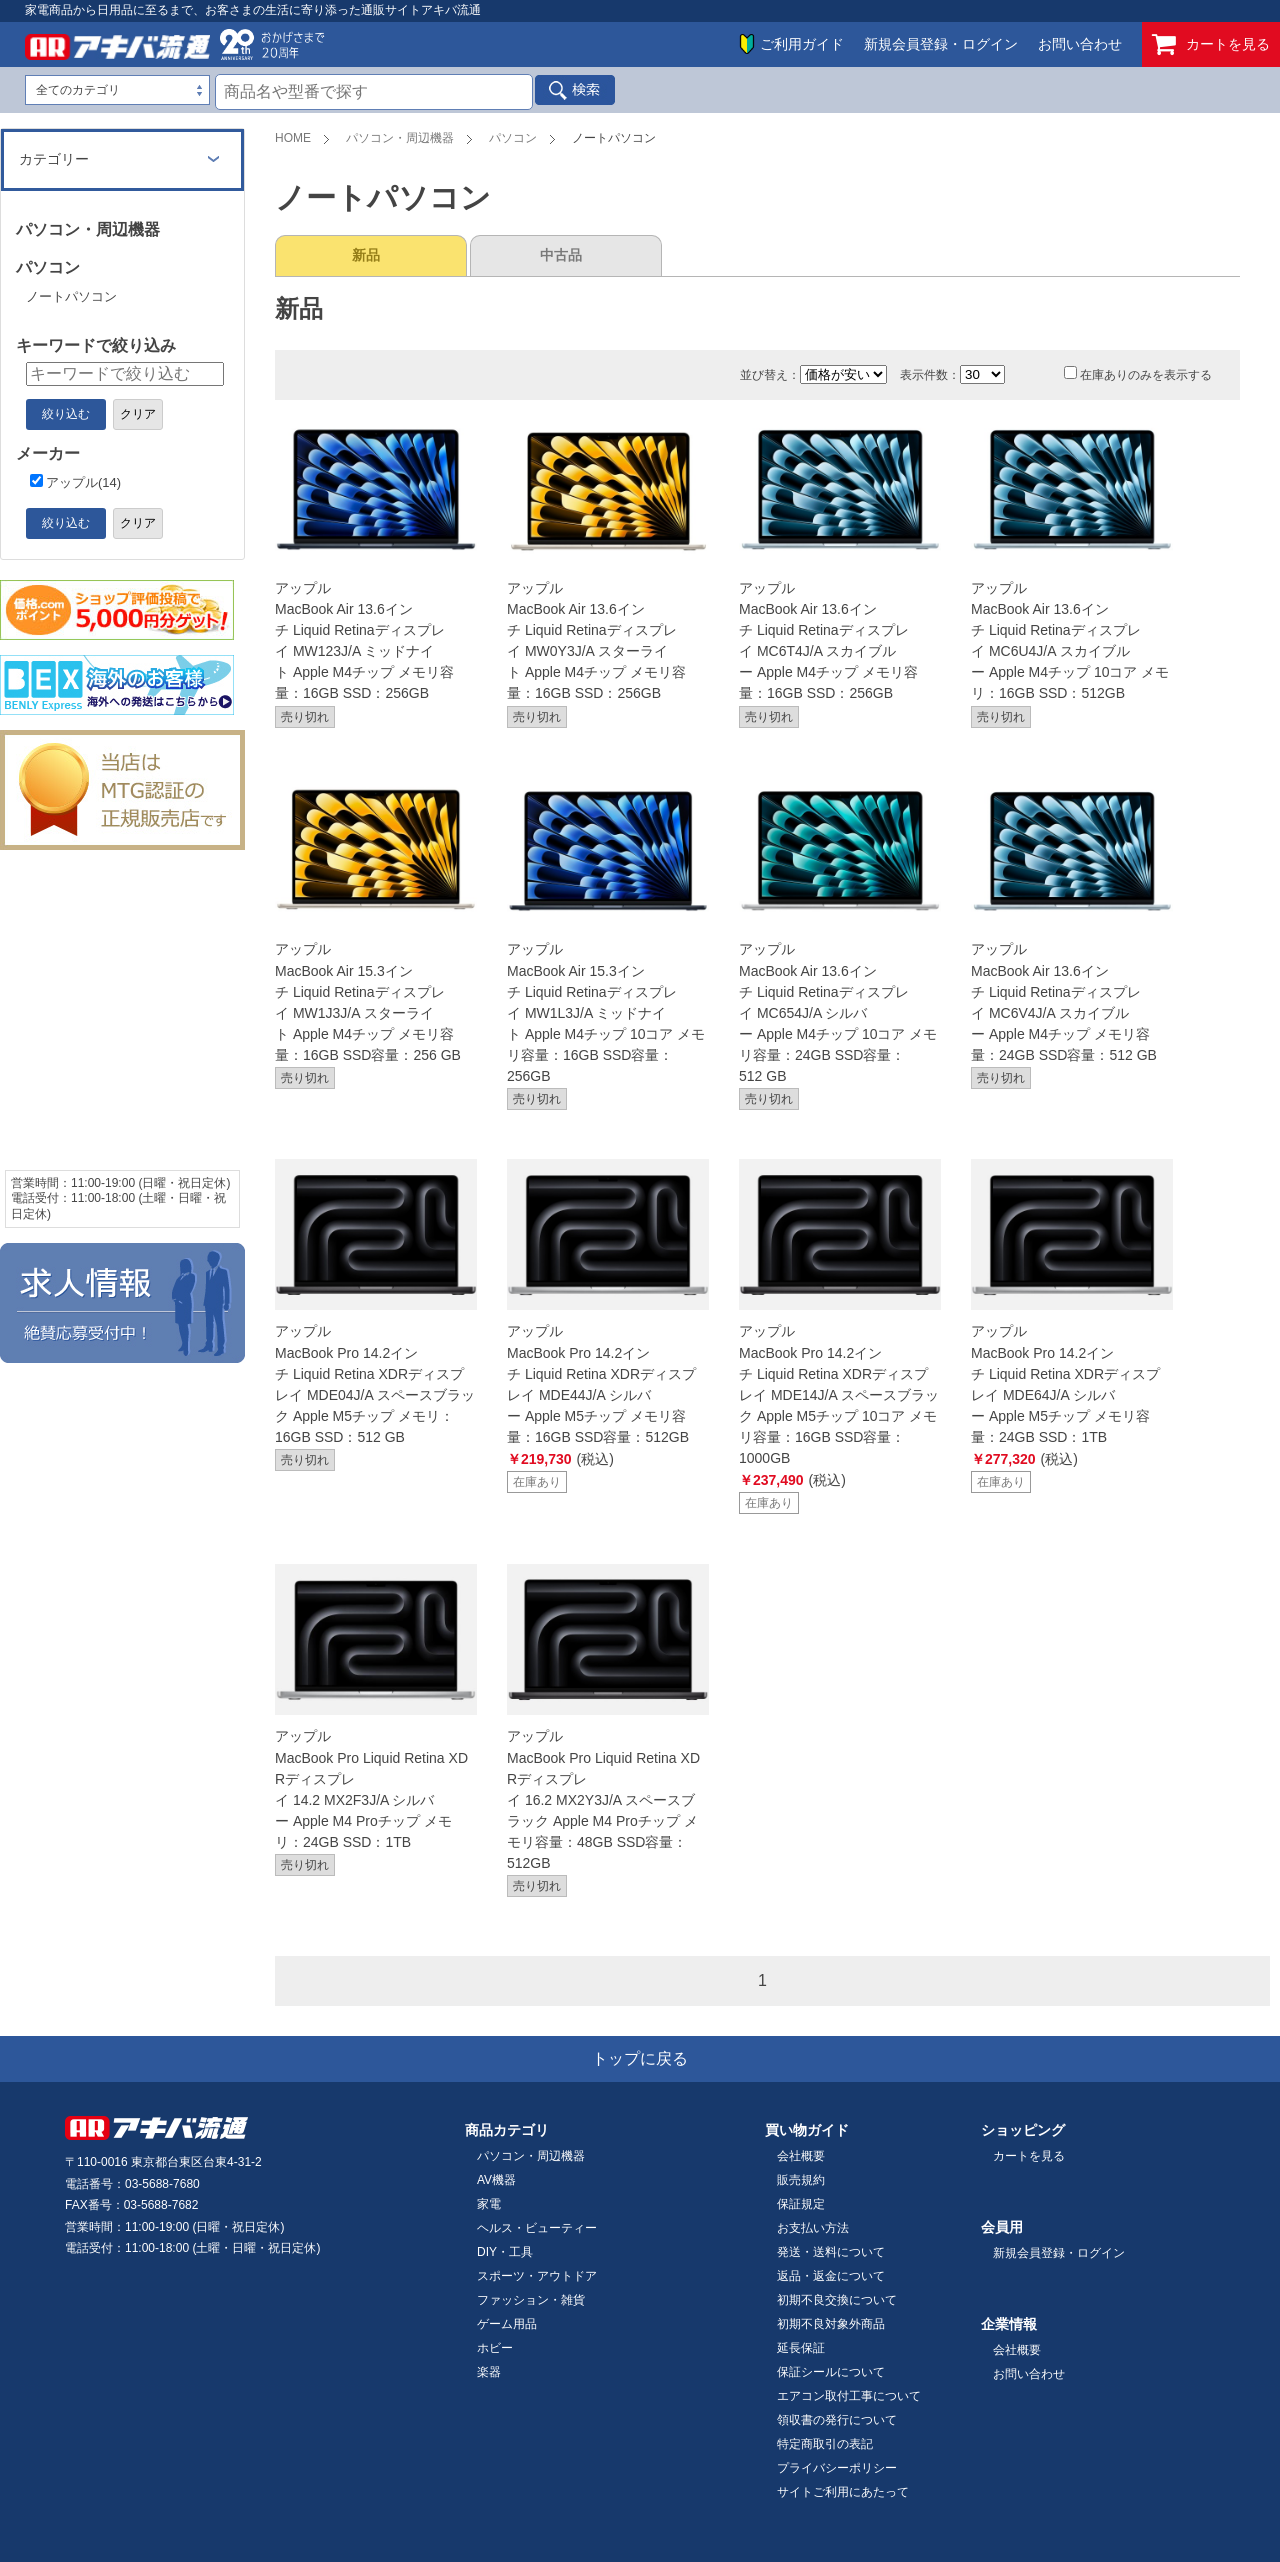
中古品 (561, 255)
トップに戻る (640, 2058)
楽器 (489, 2372)
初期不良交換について (837, 2300)
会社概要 (801, 2156)
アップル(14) (75, 482)
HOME (293, 138)
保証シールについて (831, 2372)
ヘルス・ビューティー (537, 2228)
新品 (366, 255)
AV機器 (496, 2180)
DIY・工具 (505, 2252)
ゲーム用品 (507, 2324)
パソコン (513, 138)
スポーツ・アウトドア (537, 2276)
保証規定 (801, 2204)
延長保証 (801, 2348)
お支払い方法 (813, 2228)
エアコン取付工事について (849, 2396)
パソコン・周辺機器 (400, 138)
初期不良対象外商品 (831, 2324)
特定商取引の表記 (825, 2444)
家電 (489, 2204)
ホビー (495, 2348)
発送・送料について (831, 2252)
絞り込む (66, 414)
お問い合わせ (1080, 44)
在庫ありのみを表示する (1138, 375)
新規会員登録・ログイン (941, 44)
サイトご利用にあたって (843, 2492)
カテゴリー (54, 159)
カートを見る (1211, 44)
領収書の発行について (837, 2420)
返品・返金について (831, 2276)
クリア (138, 414)
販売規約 (801, 2180)
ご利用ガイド (802, 44)
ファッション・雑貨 (531, 2300)
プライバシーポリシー (837, 2468)
